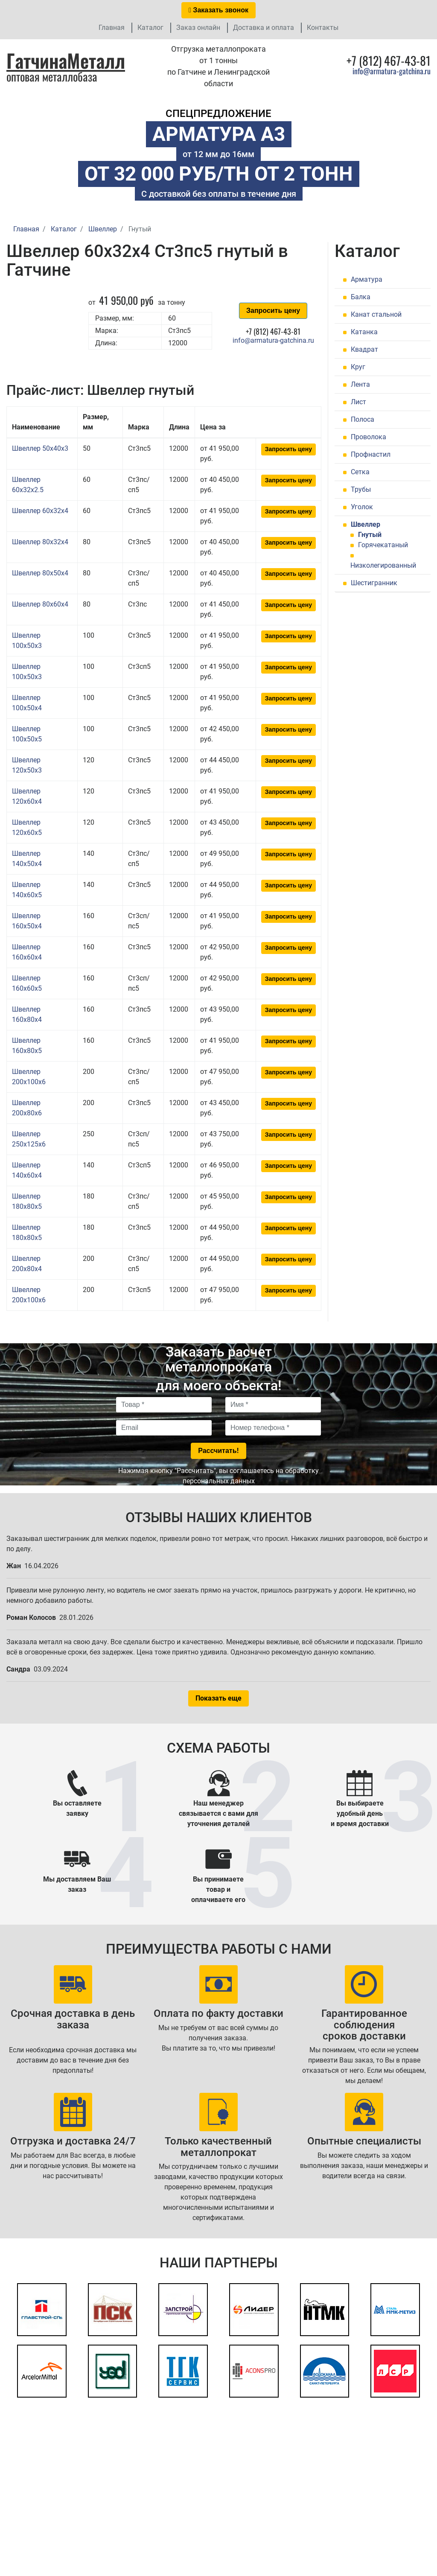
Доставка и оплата (263, 27)
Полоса (362, 419)
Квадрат (364, 349)
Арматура (366, 279)
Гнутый (370, 535)
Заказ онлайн (198, 27)
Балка (360, 297)
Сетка (360, 472)
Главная (112, 27)
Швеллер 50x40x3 (40, 448)
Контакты (322, 27)
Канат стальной (376, 314)
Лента (360, 384)
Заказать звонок (218, 10)
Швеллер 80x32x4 (40, 542)
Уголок (362, 507)
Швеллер (365, 524)
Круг (358, 367)
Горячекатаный (383, 545)
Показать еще (218, 1698)
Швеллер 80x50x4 (40, 573)
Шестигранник (374, 583)
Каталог (150, 27)
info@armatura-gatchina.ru (392, 70)
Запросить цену (273, 310)
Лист (358, 402)
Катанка (364, 332)
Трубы (361, 489)
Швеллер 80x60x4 (40, 604)
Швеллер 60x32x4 (40, 511)
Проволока (368, 437)
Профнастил (370, 454)
